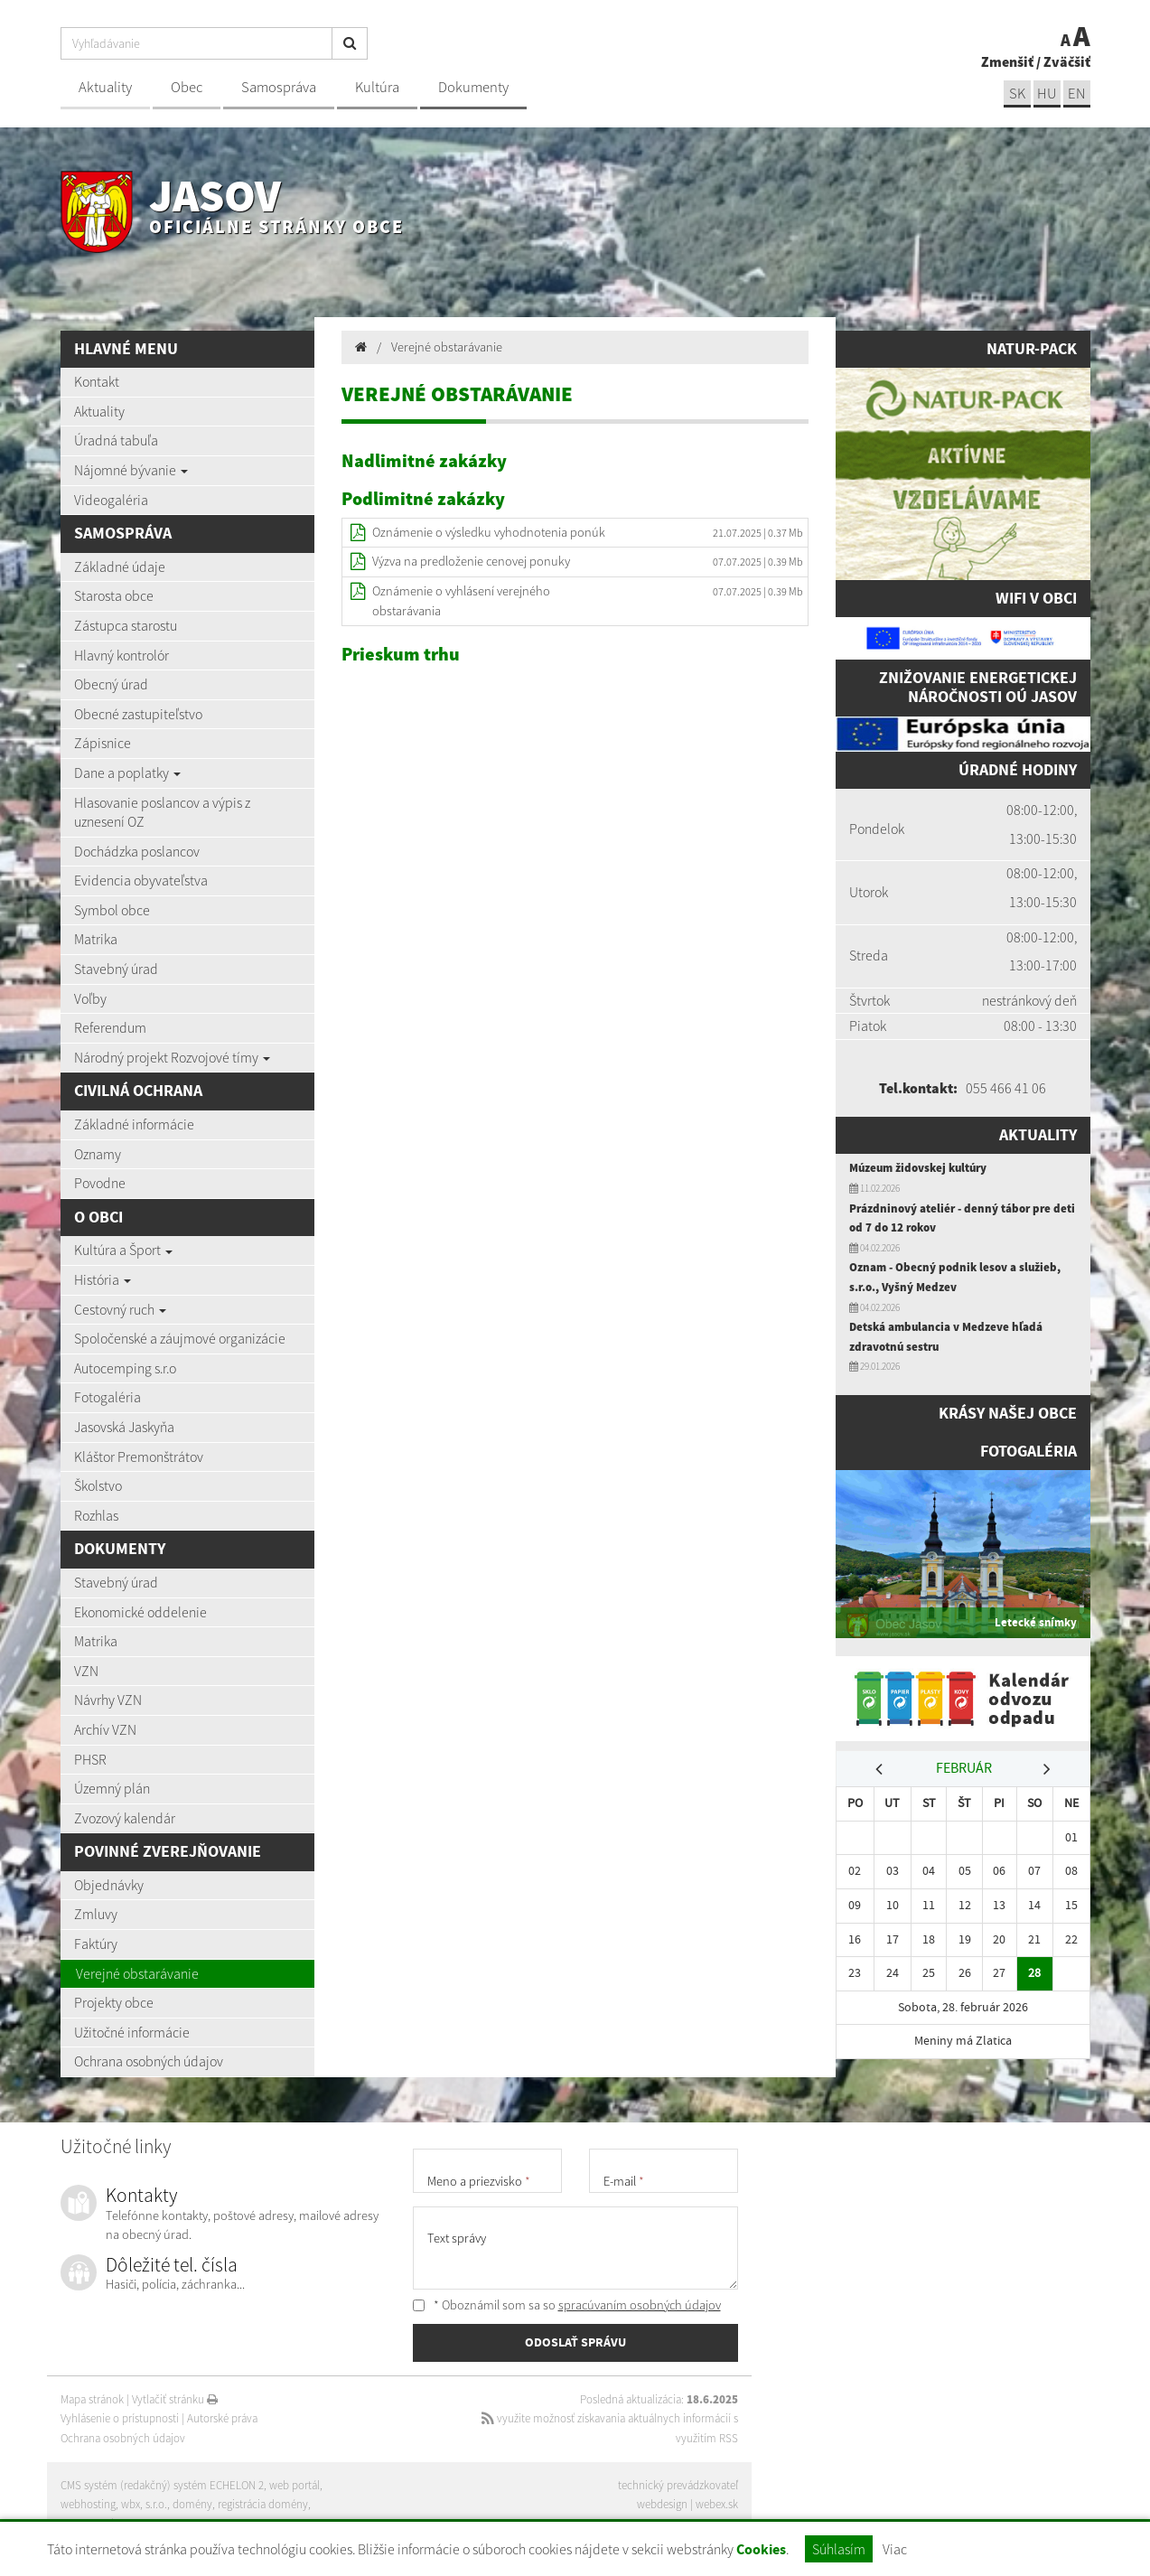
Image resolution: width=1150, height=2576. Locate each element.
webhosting (88, 2504)
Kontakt (96, 381)
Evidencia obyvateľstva (141, 880)
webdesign (662, 2504)
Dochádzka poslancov (137, 851)
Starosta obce (114, 595)
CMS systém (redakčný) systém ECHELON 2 (162, 2485)
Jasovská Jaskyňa (124, 1427)
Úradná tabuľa (116, 440)
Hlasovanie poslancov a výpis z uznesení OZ (162, 812)
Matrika (95, 939)
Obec (186, 87)
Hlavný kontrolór (121, 655)
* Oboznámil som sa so (567, 2305)
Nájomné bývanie (131, 470)
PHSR (90, 1759)
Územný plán (112, 1788)
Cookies (761, 2549)
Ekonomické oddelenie (140, 1612)
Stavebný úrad (116, 969)
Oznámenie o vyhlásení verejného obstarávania (461, 601)
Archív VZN (105, 1729)
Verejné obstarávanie (137, 1973)
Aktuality (105, 87)
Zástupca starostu (125, 625)
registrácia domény (263, 2504)
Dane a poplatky (127, 772)
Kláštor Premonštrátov (138, 1456)
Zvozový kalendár (124, 1818)
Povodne (100, 1183)
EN (1077, 93)
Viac (895, 2549)
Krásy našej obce (1008, 1413)
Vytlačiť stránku (175, 2399)
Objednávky (109, 1885)
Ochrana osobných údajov (148, 2061)
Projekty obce (114, 2002)
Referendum (110, 1027)
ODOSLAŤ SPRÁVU (575, 2342)
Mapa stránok (92, 2399)
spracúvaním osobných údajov (639, 2305)
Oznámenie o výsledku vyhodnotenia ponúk (488, 532)
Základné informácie (134, 1124)
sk (1017, 93)
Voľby (90, 998)
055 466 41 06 (1006, 1088)
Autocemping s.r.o (125, 1368)
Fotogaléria (107, 1397)
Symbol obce (112, 910)
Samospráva (278, 87)
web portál (294, 2485)
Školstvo (98, 1485)
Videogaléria (111, 500)
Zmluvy (95, 1914)
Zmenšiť (1007, 61)
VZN (86, 1671)
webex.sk (717, 2504)
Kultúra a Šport (123, 1250)
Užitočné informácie (132, 2032)
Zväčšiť (1066, 61)
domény (192, 2504)
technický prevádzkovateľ (678, 2485)
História (102, 1279)
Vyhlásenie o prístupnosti (120, 2418)
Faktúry (95, 1943)
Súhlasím (838, 2549)
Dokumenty (473, 87)
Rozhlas (96, 1515)
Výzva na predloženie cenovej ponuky (471, 561)
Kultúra (377, 87)
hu (1046, 93)
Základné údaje (119, 566)
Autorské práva (222, 2418)
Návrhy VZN (108, 1700)
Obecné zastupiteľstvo (138, 714)
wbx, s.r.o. (144, 2504)
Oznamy (97, 1154)
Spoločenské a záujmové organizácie (179, 1338)
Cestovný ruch (120, 1309)
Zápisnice (102, 743)
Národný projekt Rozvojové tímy (172, 1057)
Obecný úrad (111, 684)
